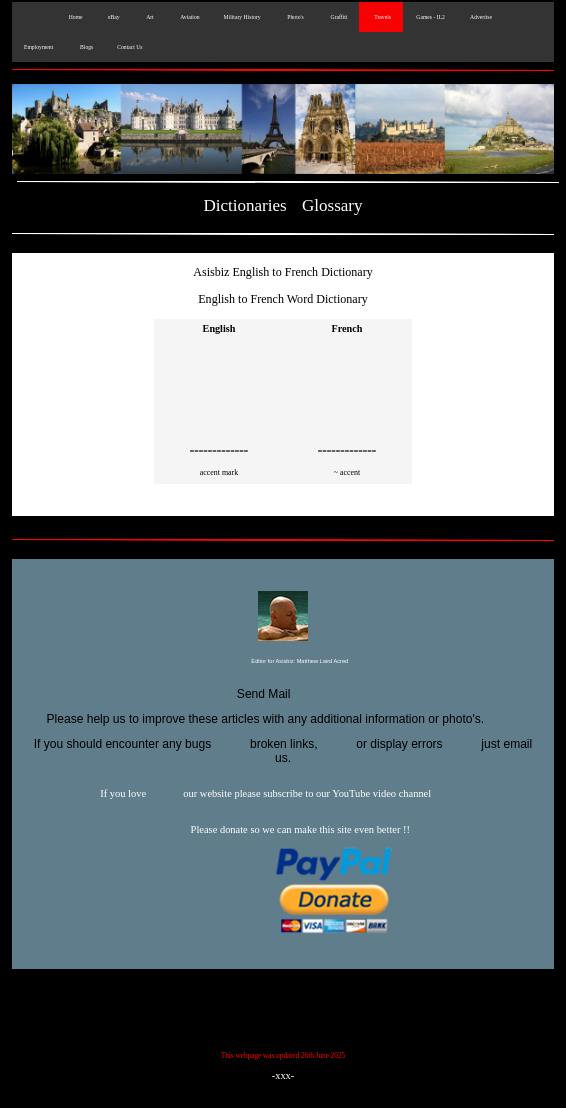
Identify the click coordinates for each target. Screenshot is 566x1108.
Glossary (332, 205)
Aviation (189, 17)
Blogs (85, 47)
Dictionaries (244, 205)
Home (74, 17)
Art (149, 17)
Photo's (294, 17)
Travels (381, 17)
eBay (113, 17)
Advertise (480, 17)
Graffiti (338, 17)
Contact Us (129, 47)
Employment (38, 47)
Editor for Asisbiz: (283, 662)
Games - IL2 (430, 17)
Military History (242, 17)
